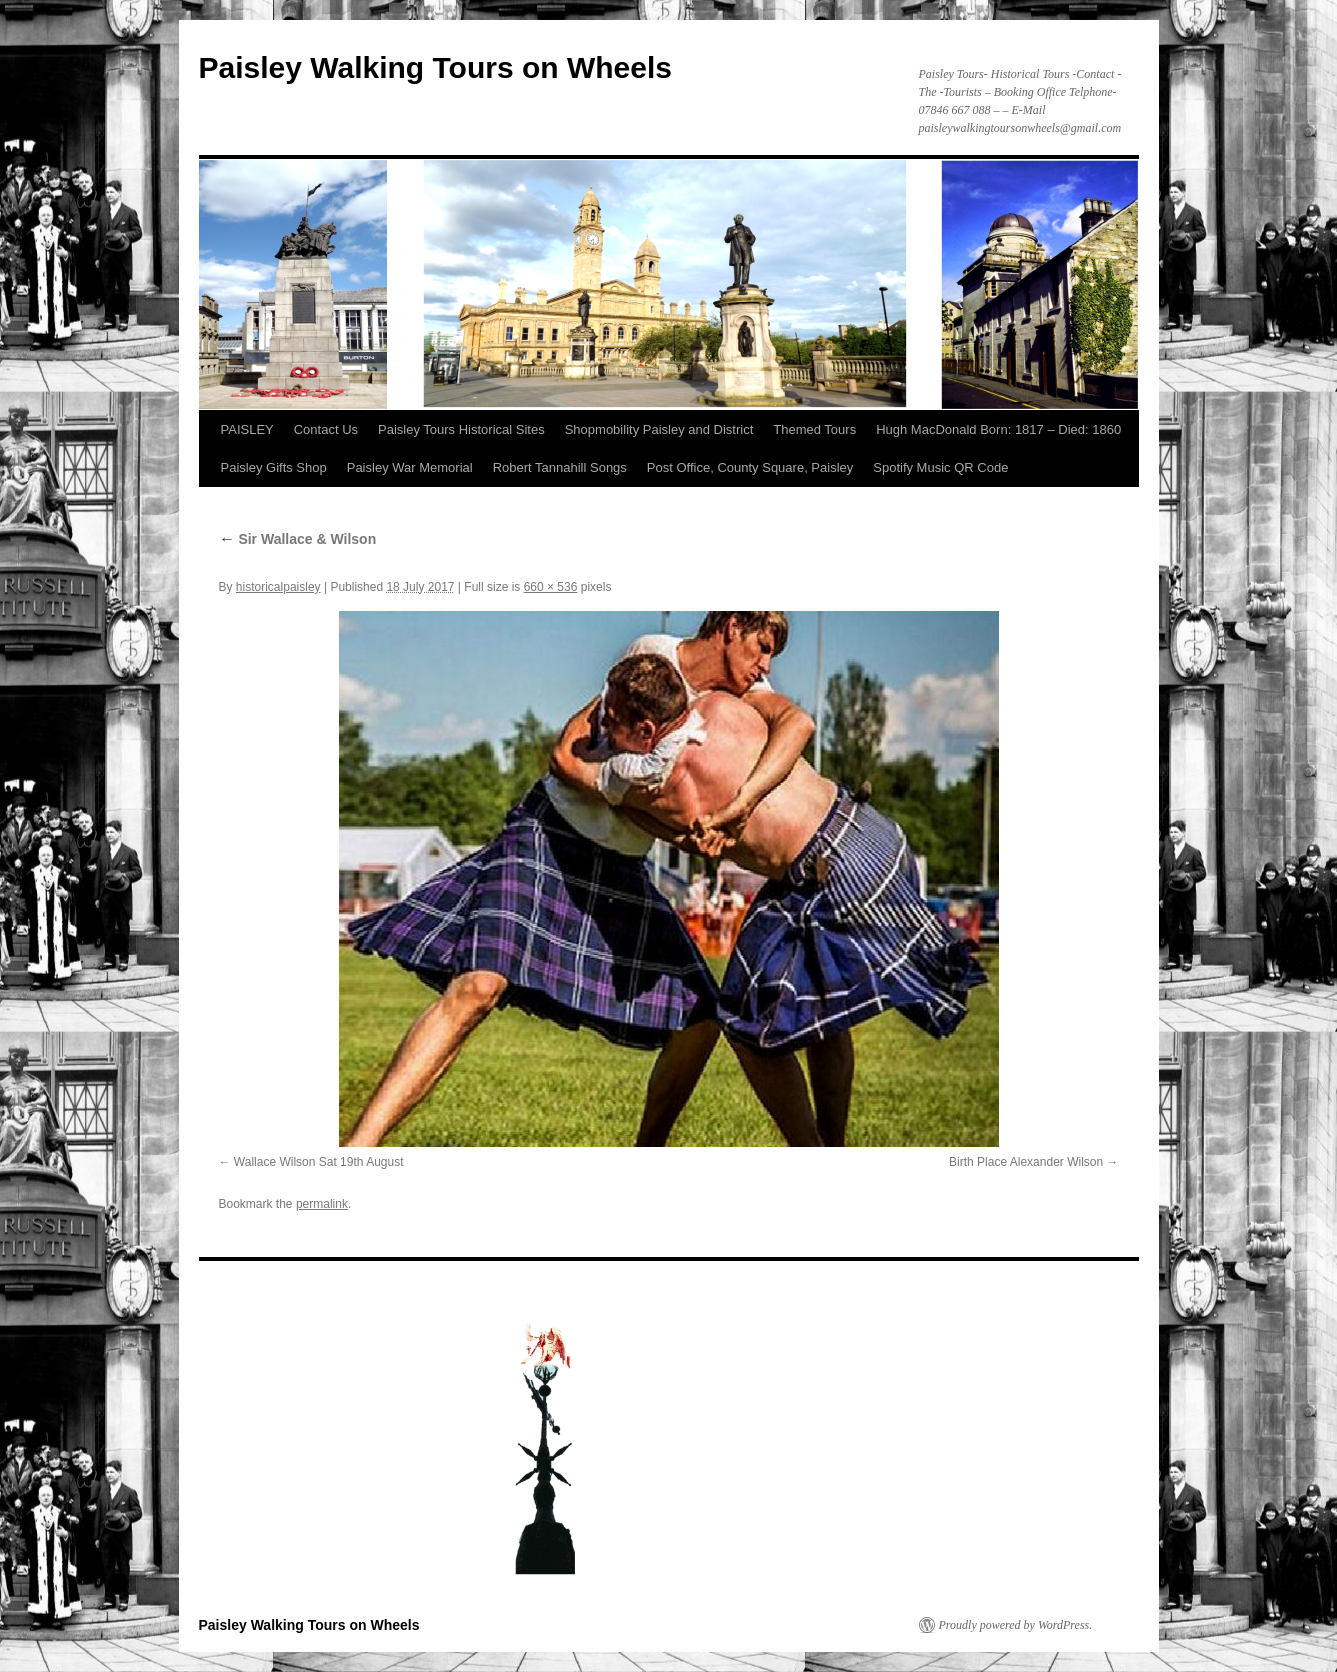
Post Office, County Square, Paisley (750, 467)
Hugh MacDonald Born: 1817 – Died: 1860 (998, 429)
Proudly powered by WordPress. (1016, 1625)
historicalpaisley (278, 587)
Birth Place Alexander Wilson (1026, 1162)
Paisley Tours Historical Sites (461, 429)
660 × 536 (551, 587)
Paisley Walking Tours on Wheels (435, 67)
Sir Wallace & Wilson (298, 539)
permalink (322, 1204)
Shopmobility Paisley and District (659, 429)
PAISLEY (247, 429)
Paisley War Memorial (410, 467)
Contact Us (326, 429)
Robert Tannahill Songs (560, 467)
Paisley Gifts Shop (274, 467)
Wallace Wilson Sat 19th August (319, 1162)
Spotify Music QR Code (940, 467)
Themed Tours (814, 429)
